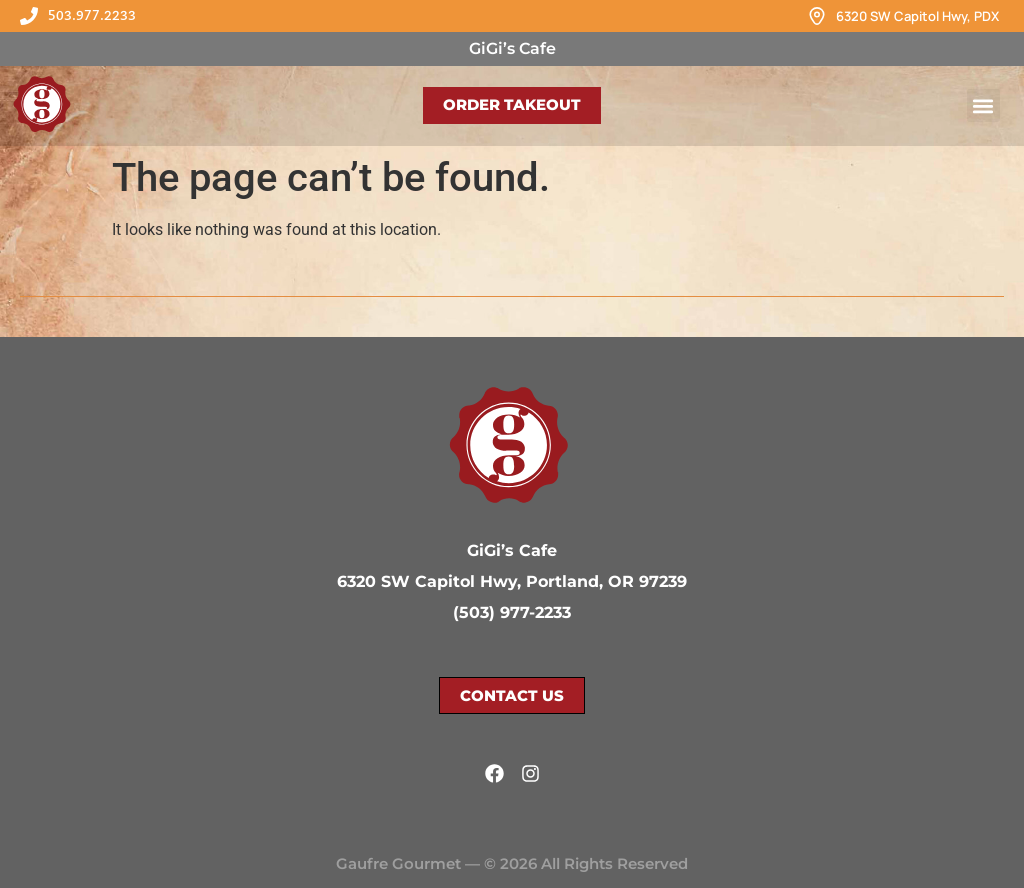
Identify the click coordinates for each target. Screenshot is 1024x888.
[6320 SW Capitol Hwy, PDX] (817, 16)
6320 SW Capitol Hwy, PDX (917, 16)
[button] (983, 105)
